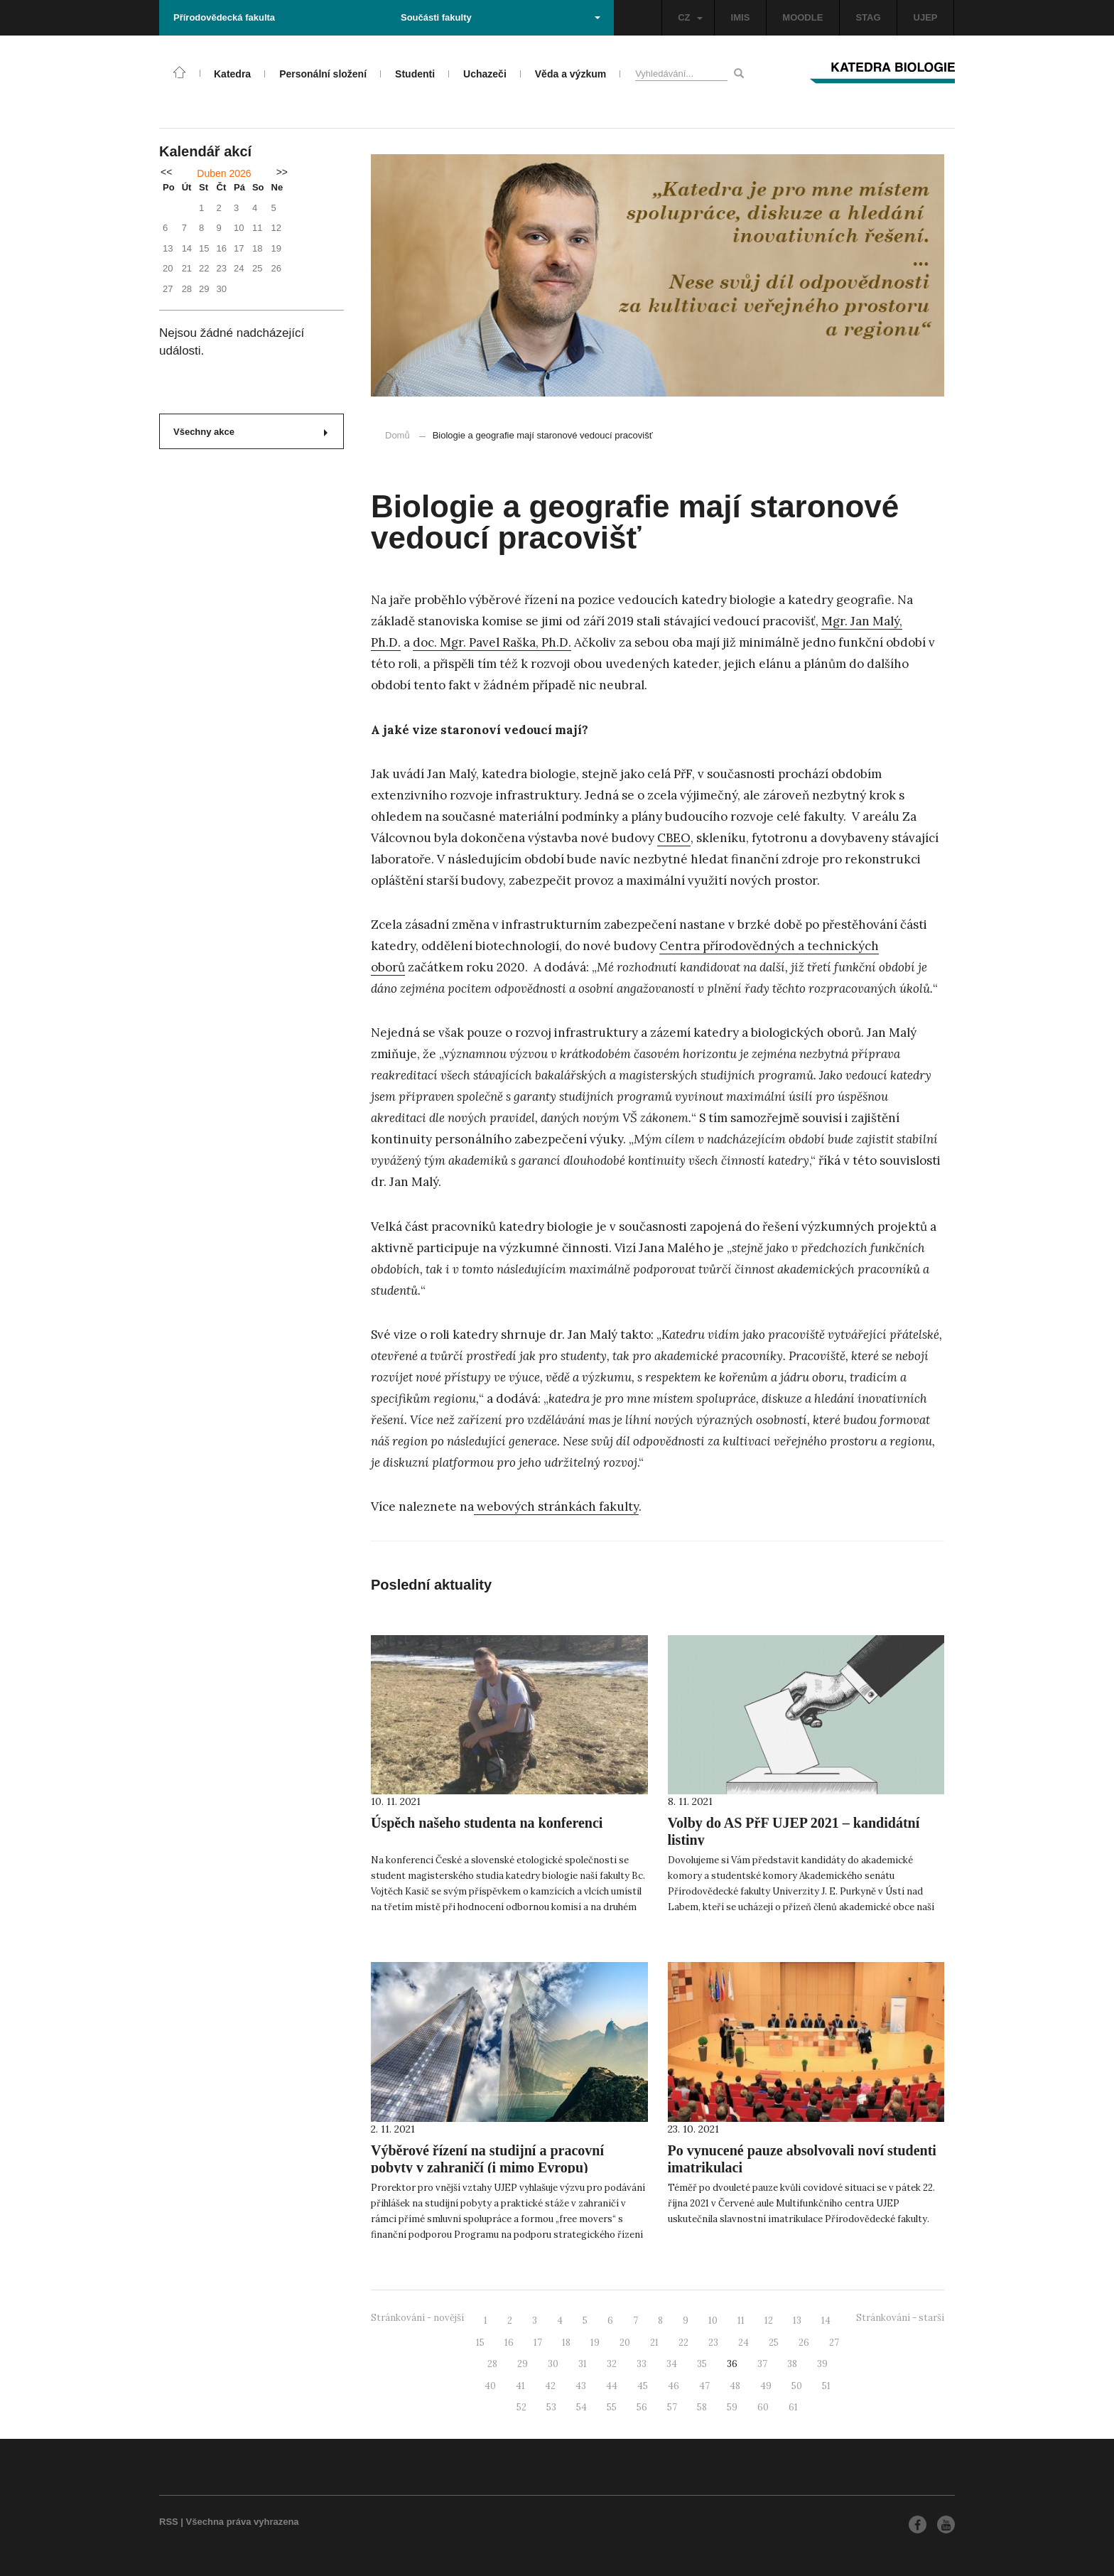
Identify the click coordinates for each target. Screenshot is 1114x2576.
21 (654, 2343)
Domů (397, 435)
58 (702, 2407)
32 (612, 2364)
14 (826, 2320)
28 (492, 2364)
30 (553, 2364)
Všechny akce (250, 431)
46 (673, 2386)
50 (796, 2386)
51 (826, 2386)
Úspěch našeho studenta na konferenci (486, 1823)
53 (551, 2407)
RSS (168, 2521)
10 (713, 2320)
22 (683, 2343)
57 (672, 2407)
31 (582, 2364)
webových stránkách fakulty (556, 1506)
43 (580, 2386)
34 (671, 2364)
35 (702, 2364)
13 (797, 2320)
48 (735, 2386)
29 (522, 2364)
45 (642, 2386)
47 (704, 2386)
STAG (867, 17)
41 (520, 2386)
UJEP (926, 17)
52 (521, 2407)
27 (834, 2343)
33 (642, 2364)
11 (741, 2320)
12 (768, 2320)
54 (581, 2407)
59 (732, 2407)
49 (766, 2386)
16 (509, 2343)
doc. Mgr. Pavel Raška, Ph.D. (492, 642)
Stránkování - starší (900, 2318)
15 (480, 2343)
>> (282, 172)
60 (763, 2407)
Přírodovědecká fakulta (224, 17)
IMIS (740, 17)
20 (625, 2343)
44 (611, 2386)
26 (804, 2343)
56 (642, 2407)
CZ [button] (690, 17)
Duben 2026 (224, 173)
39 (822, 2364)
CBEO (674, 838)
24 (743, 2343)
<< (166, 172)
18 (566, 2343)
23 (713, 2343)
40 (490, 2386)
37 (762, 2364)
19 (595, 2343)
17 (538, 2343)
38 (792, 2364)
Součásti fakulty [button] (500, 17)
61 (793, 2407)
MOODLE (802, 17)
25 (774, 2343)
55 (612, 2407)
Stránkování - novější (417, 2318)
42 (550, 2386)
